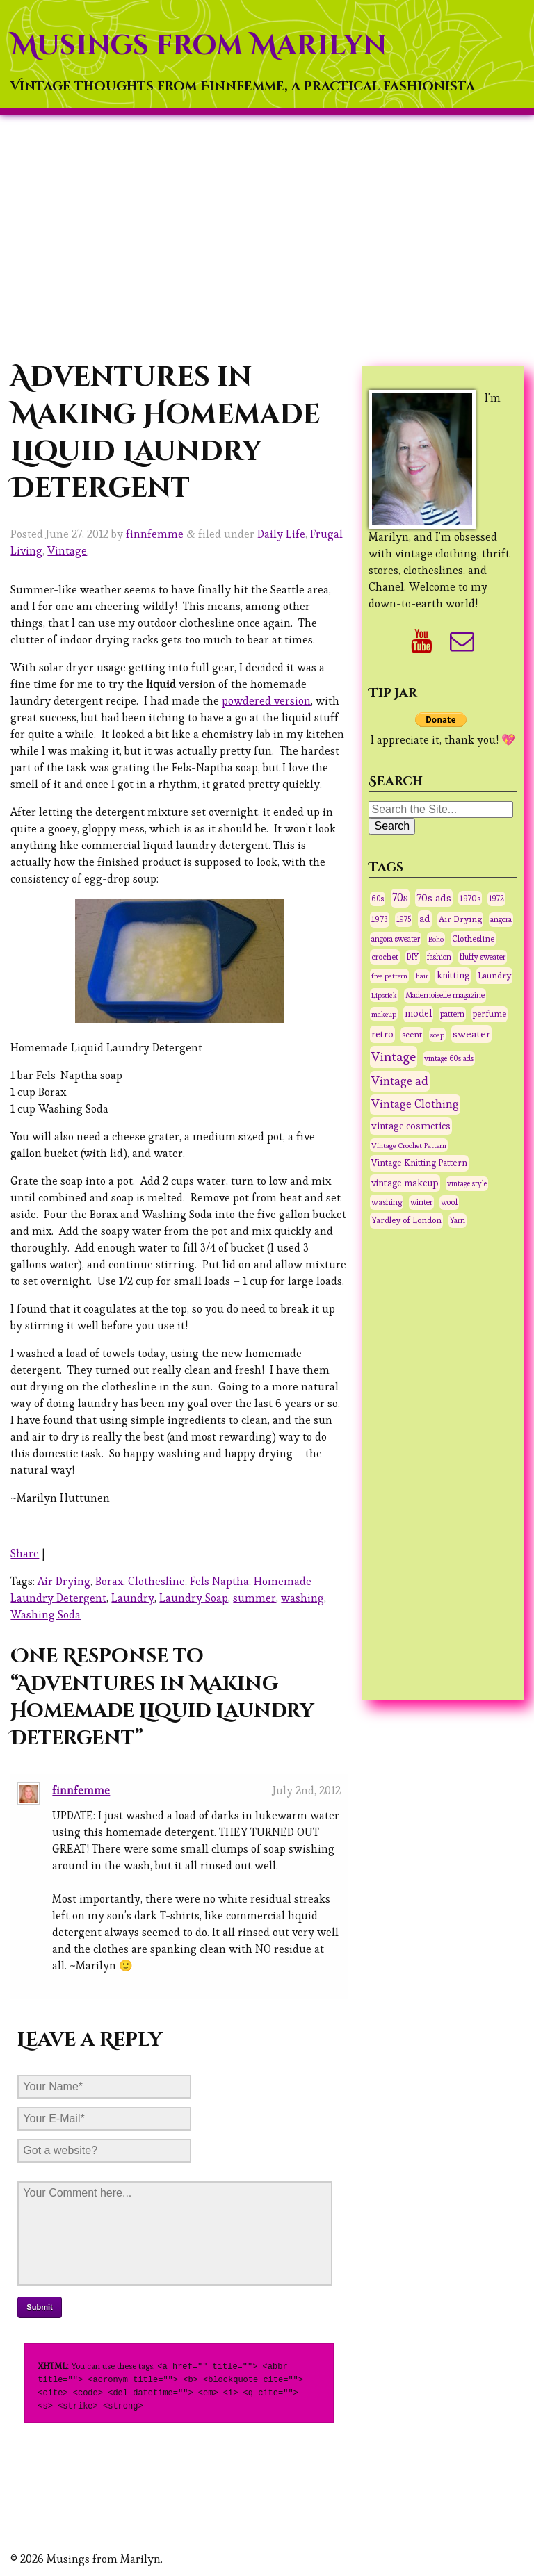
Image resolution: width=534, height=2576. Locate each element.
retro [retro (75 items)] (382, 1034)
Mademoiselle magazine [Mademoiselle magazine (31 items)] (445, 995)
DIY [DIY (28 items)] (413, 957)
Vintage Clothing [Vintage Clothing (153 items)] (415, 1104)
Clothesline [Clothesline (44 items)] (473, 938)
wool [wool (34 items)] (449, 1202)
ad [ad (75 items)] (424, 918)
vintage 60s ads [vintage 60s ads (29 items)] (449, 1058)
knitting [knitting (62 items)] (453, 975)
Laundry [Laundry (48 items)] (494, 975)
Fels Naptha (219, 1581)
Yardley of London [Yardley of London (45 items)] (406, 1220)
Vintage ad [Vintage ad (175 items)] (399, 1080)
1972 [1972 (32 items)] (496, 898)
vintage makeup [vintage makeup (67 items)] (405, 1182)
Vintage (67, 550)
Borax (109, 1581)
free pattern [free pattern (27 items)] (389, 976)
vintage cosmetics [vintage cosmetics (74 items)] (411, 1125)
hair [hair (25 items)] (422, 976)
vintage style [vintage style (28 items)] (467, 1183)
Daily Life (281, 534)
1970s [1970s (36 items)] (470, 898)
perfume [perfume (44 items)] (489, 1013)
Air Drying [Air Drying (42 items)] (460, 919)
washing (302, 1598)
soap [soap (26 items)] (437, 1035)
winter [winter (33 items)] (421, 1202)
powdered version (266, 701)
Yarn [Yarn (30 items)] (457, 1220)
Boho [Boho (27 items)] (436, 939)
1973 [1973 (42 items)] (379, 919)
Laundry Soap (193, 1598)
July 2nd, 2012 (307, 1790)
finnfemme (155, 534)
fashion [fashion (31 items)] (439, 957)
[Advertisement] (267, 237)
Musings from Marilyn (198, 46)
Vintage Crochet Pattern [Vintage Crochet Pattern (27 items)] (408, 1145)
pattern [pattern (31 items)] (452, 1014)
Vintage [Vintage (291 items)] (393, 1057)
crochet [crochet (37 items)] (384, 956)
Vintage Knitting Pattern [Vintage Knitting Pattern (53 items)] (419, 1163)
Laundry (132, 1598)
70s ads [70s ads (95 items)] (433, 897)
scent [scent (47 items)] (412, 1034)
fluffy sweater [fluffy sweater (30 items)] (482, 957)
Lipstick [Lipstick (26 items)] (384, 995)
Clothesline (156, 1581)
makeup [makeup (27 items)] (383, 1014)
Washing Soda (45, 1614)
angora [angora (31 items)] (501, 919)
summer (254, 1598)
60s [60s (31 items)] (377, 898)
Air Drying (64, 1581)
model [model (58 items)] (418, 1013)
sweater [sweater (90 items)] (471, 1033)
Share (24, 1553)
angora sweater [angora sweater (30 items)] (395, 939)
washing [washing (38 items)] (386, 1202)
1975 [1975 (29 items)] (403, 919)
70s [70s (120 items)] (400, 898)
